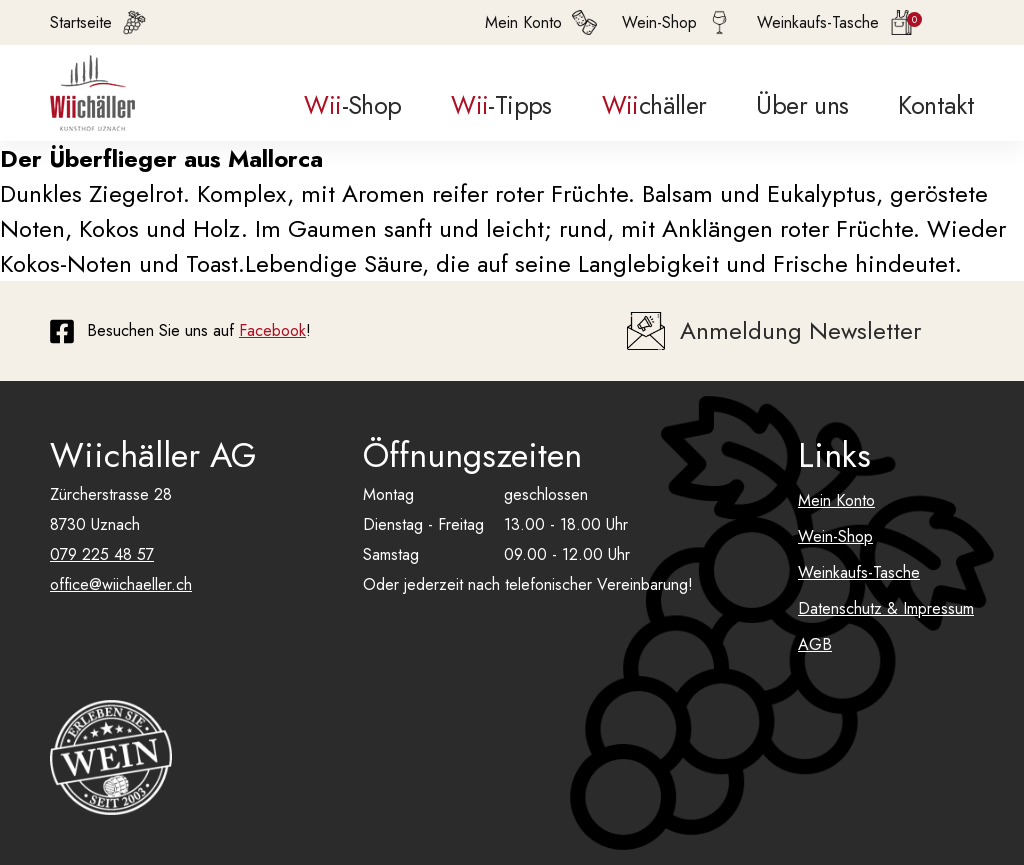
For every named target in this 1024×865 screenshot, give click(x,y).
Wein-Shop (835, 536)
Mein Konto (836, 500)
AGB (815, 644)
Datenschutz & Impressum (886, 608)
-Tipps (501, 105)
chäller (654, 105)
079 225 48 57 (102, 554)
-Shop (352, 105)
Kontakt (936, 105)
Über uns (802, 105)
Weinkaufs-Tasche (859, 572)
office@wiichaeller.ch (121, 584)
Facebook (272, 330)
